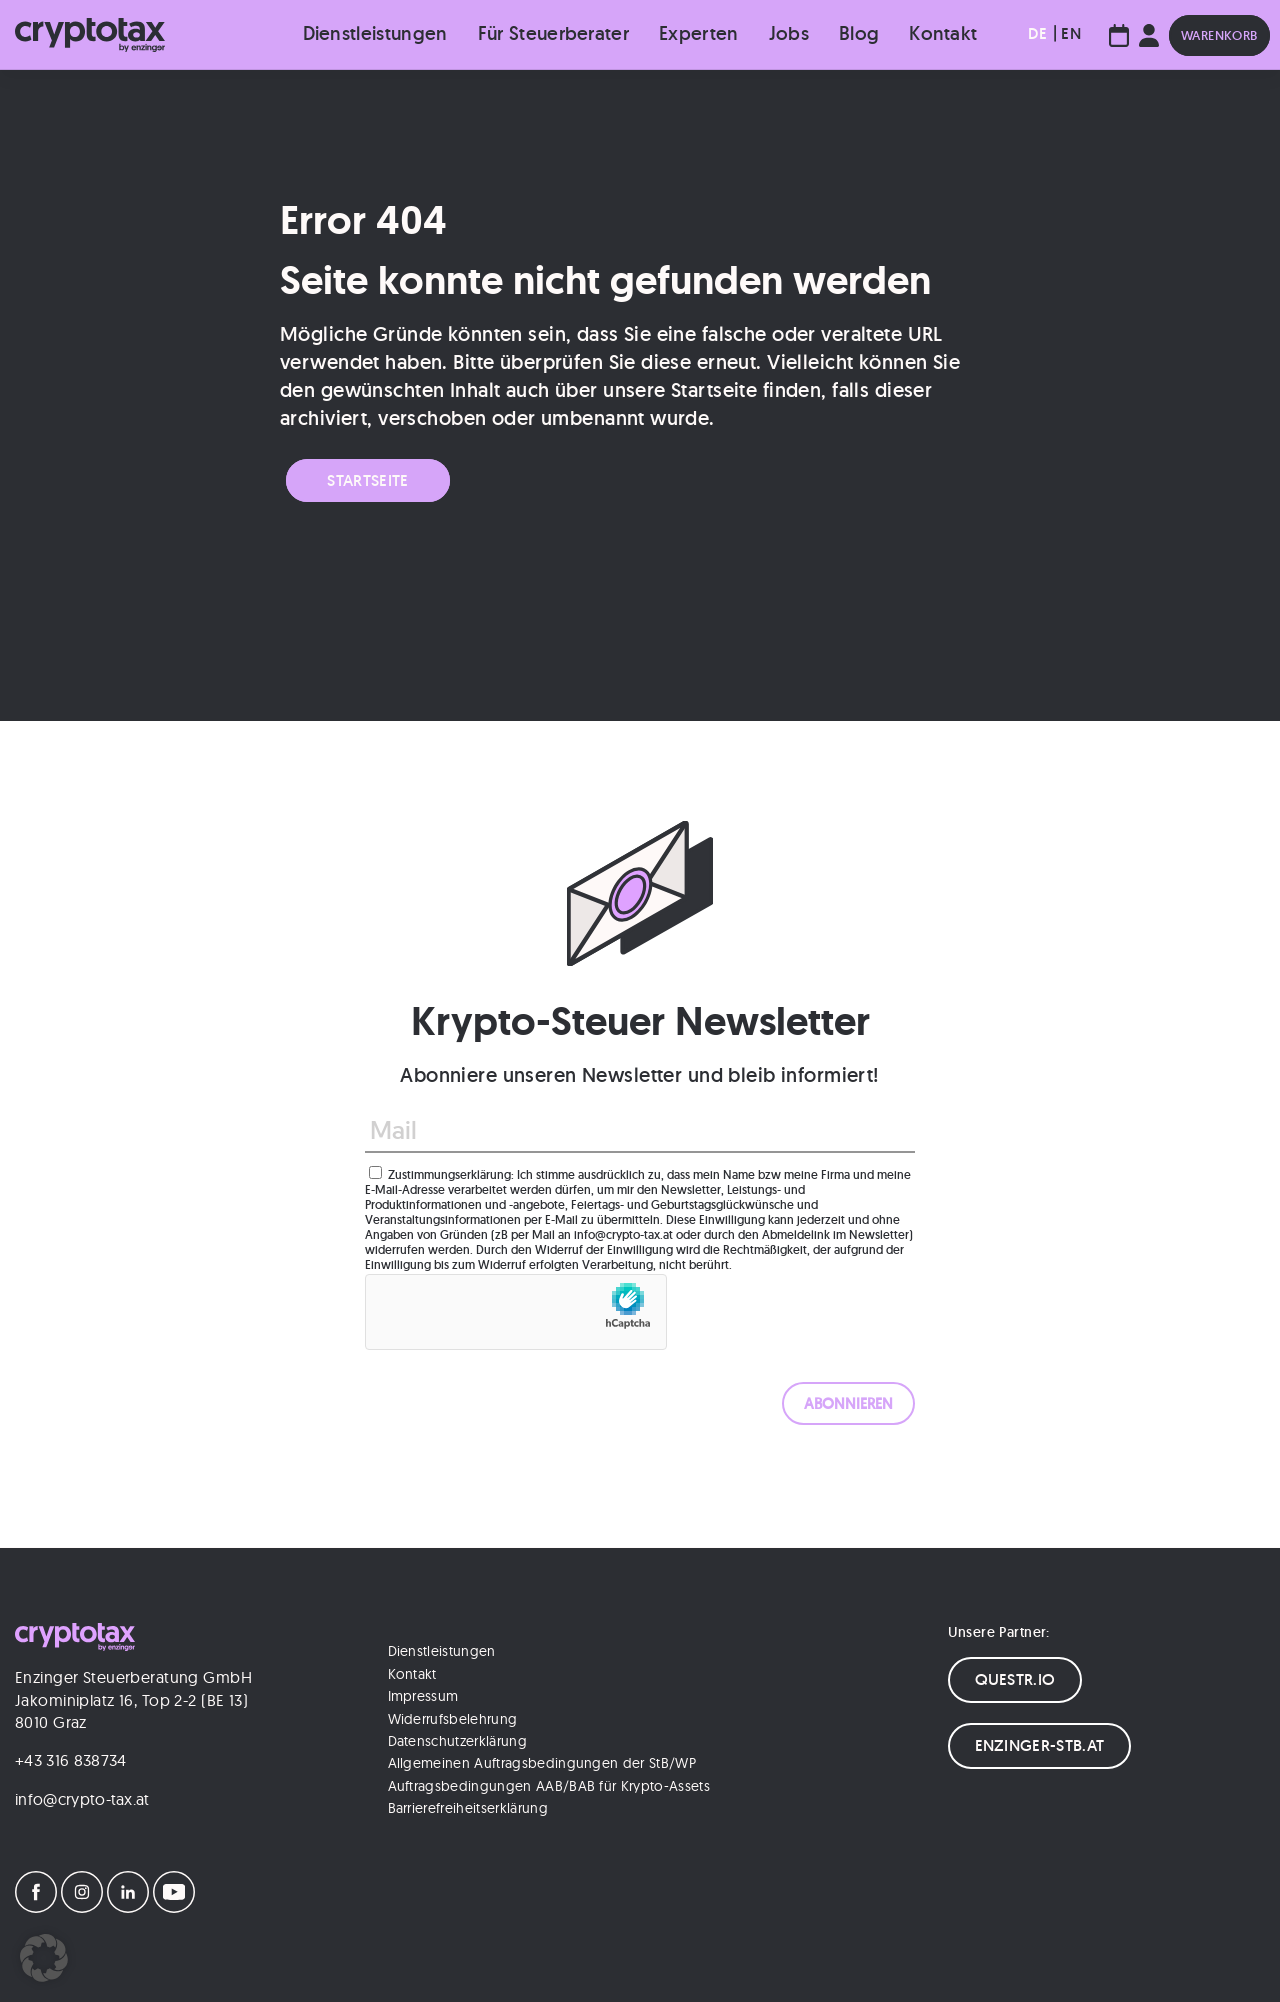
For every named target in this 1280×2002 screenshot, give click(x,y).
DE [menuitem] (1037, 33)
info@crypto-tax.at (82, 1799)
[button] (44, 1958)
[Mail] (640, 1131)
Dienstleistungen (375, 33)
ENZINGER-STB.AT (1040, 1745)
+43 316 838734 (70, 1760)
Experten (699, 33)
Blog (859, 33)
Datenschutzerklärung (457, 1741)
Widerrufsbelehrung (453, 1719)
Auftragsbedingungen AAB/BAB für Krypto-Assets (549, 1786)
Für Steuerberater (553, 33)
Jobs (789, 33)
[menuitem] (1037, 34)
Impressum (423, 1696)
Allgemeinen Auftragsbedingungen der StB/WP (542, 1763)
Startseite (367, 480)
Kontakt (943, 33)
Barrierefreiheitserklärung (468, 1808)
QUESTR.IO (1015, 1679)
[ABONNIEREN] (848, 1403)
